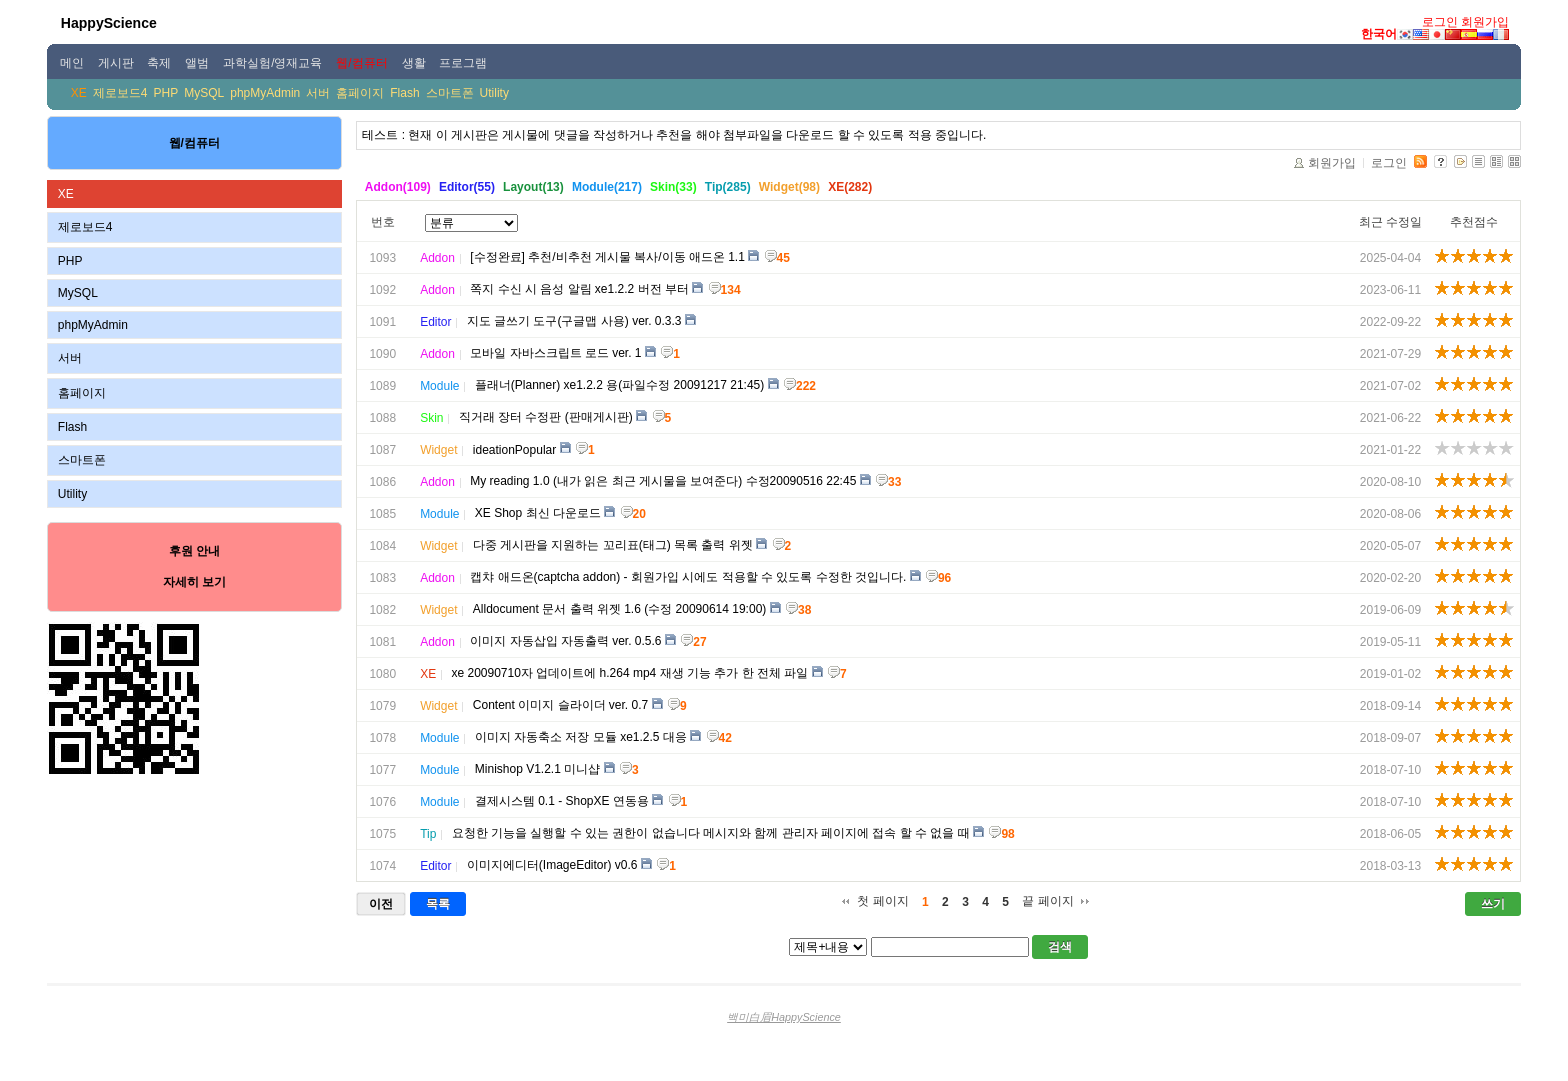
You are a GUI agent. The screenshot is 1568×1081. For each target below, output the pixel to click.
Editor (435, 322)
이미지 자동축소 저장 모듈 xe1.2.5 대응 (581, 737)
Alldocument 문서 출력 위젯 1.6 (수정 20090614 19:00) (619, 609)
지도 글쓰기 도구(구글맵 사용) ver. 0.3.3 (574, 321)
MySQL (204, 93)
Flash (404, 93)
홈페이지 (360, 93)
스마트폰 (450, 93)
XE (79, 93)
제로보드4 (120, 93)
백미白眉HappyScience (784, 1017)
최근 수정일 (1390, 222)
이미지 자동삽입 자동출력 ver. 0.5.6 (565, 641)
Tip (428, 834)
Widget (438, 450)
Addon (437, 258)
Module (439, 386)
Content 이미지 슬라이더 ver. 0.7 (560, 705)
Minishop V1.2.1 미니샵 (537, 769)
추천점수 (1474, 222)
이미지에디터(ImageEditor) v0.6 (552, 865)
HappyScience (109, 23)
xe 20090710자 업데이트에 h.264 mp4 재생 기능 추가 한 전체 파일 (629, 673)
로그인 (1440, 22)
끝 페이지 (1047, 901)
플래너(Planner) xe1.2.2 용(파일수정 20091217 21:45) (619, 385)
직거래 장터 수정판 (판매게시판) (546, 417)
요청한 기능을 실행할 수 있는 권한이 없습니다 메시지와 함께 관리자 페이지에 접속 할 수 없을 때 (711, 833)
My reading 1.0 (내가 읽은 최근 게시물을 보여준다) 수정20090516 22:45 (663, 481)
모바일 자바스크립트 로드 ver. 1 (555, 353)
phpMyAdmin (265, 93)
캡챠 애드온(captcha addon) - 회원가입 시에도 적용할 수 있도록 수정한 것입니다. (688, 577)
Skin (431, 418)
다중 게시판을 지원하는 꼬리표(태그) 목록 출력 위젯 (613, 545)
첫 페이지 (882, 901)
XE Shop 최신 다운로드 (538, 513)
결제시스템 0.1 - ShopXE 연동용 (562, 801)
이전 (381, 904)
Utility (494, 93)
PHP (166, 93)
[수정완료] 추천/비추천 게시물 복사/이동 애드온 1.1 (607, 257)
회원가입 (1485, 22)
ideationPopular (514, 450)
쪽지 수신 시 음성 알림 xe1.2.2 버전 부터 (579, 289)
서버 (318, 93)
